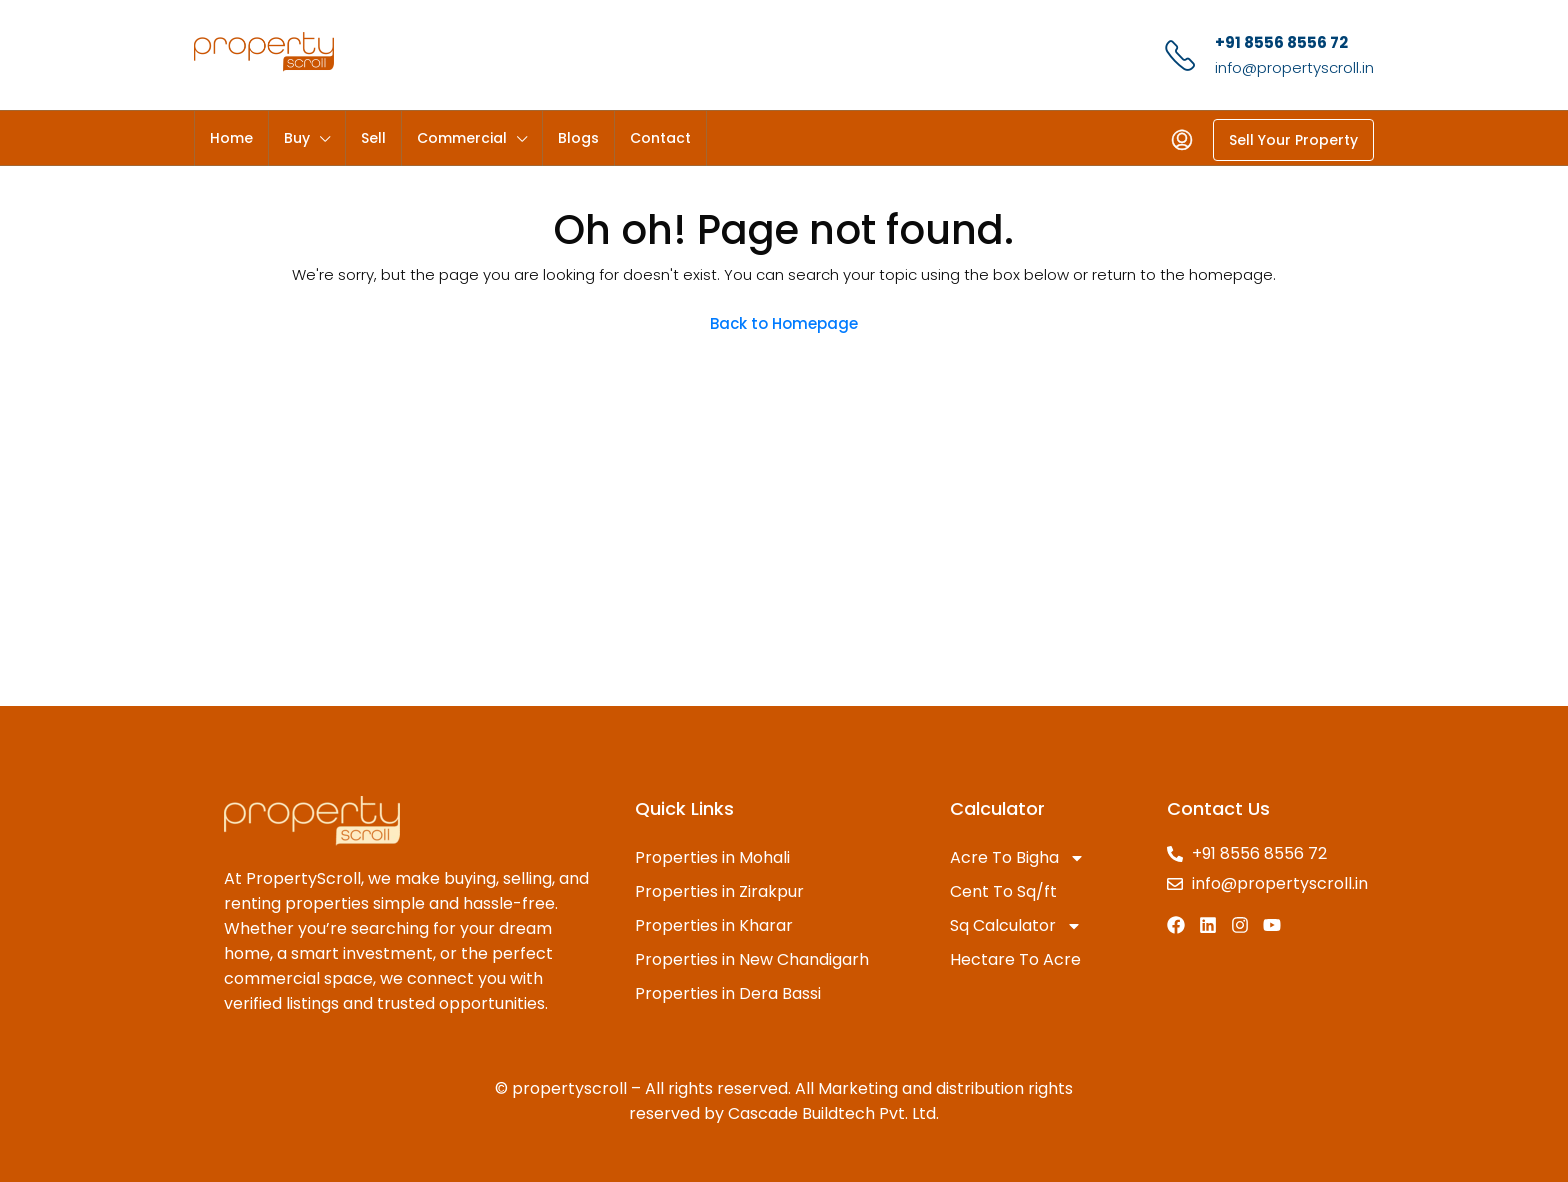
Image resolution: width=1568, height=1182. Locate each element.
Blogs (578, 138)
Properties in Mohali (712, 857)
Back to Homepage (784, 323)
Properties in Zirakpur (719, 891)
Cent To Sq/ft (1003, 891)
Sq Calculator (1016, 926)
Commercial (462, 138)
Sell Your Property (1293, 140)
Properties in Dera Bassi (728, 993)
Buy (297, 138)
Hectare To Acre (1015, 959)
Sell (373, 138)
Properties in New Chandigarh (752, 959)
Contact (660, 138)
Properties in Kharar (714, 925)
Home (231, 138)
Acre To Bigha (1017, 858)
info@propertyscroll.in (1294, 67)
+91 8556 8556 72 (1281, 42)
